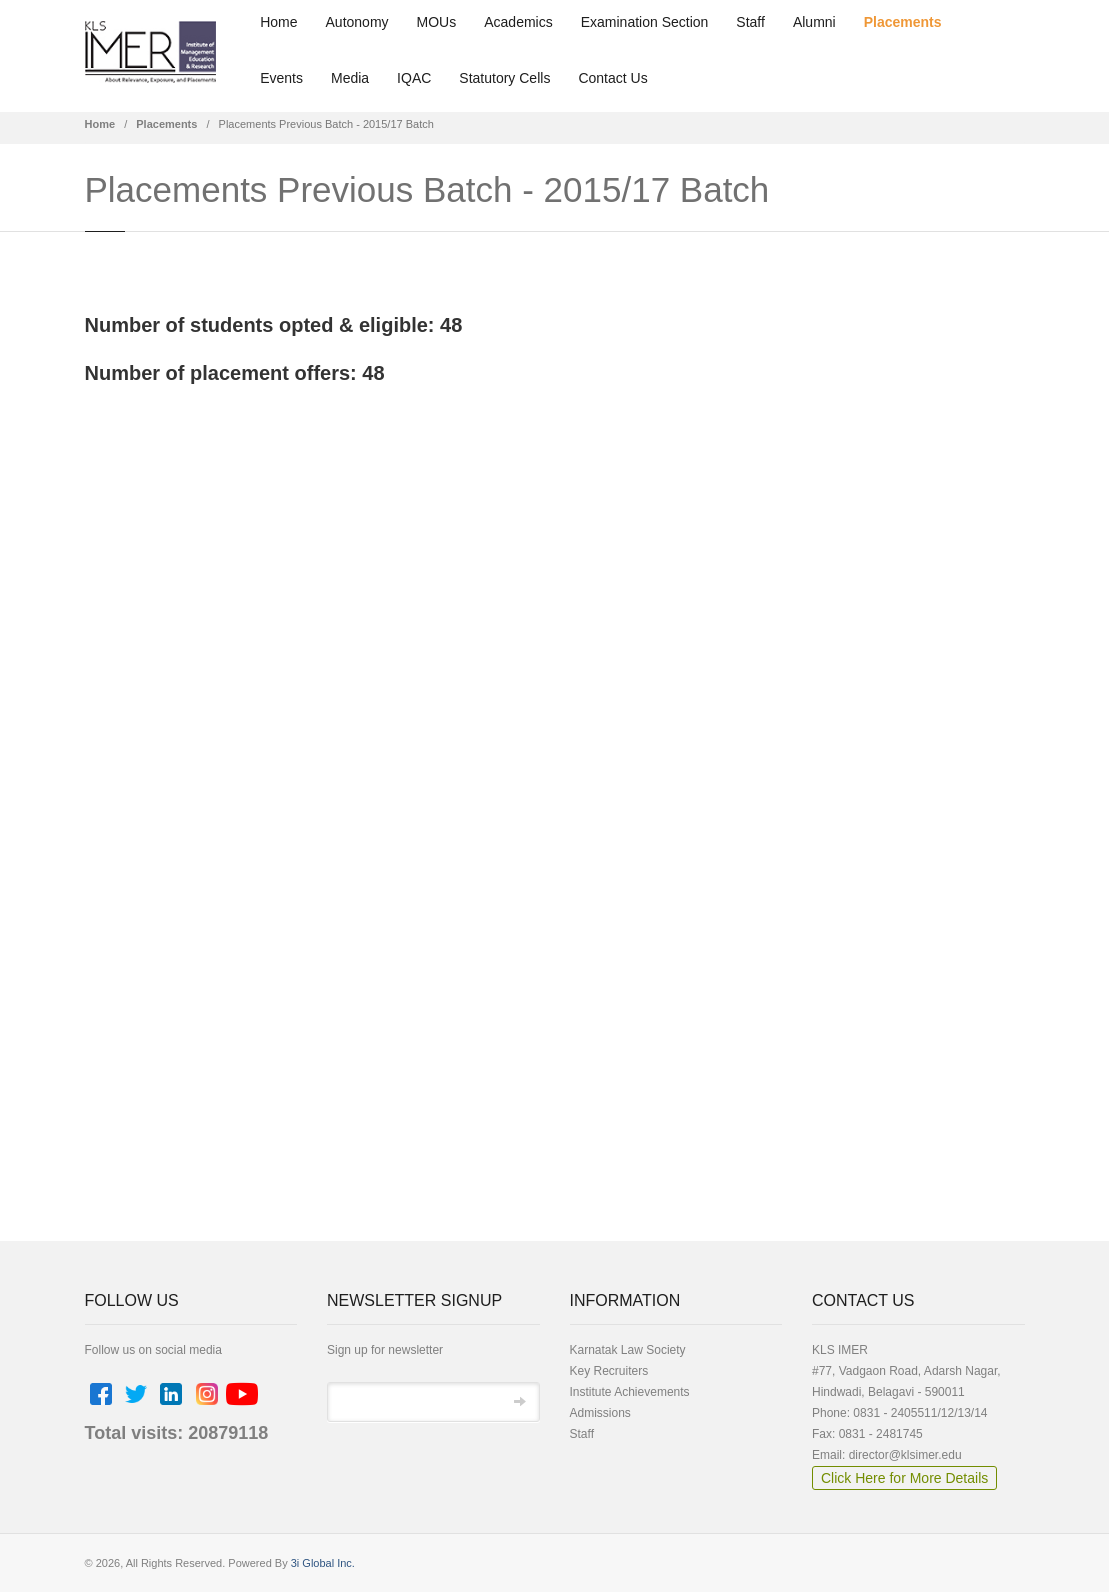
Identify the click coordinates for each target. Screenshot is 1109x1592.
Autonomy (357, 22)
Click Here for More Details (904, 1478)
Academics (518, 22)
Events (281, 78)
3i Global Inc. (323, 1563)
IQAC (414, 78)
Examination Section (645, 22)
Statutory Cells (504, 78)
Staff (750, 22)
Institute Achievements (630, 1392)
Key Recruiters (609, 1371)
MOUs (437, 22)
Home (278, 22)
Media (350, 78)
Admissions (600, 1413)
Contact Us (612, 78)
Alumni (814, 22)
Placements (903, 22)
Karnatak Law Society (628, 1350)
